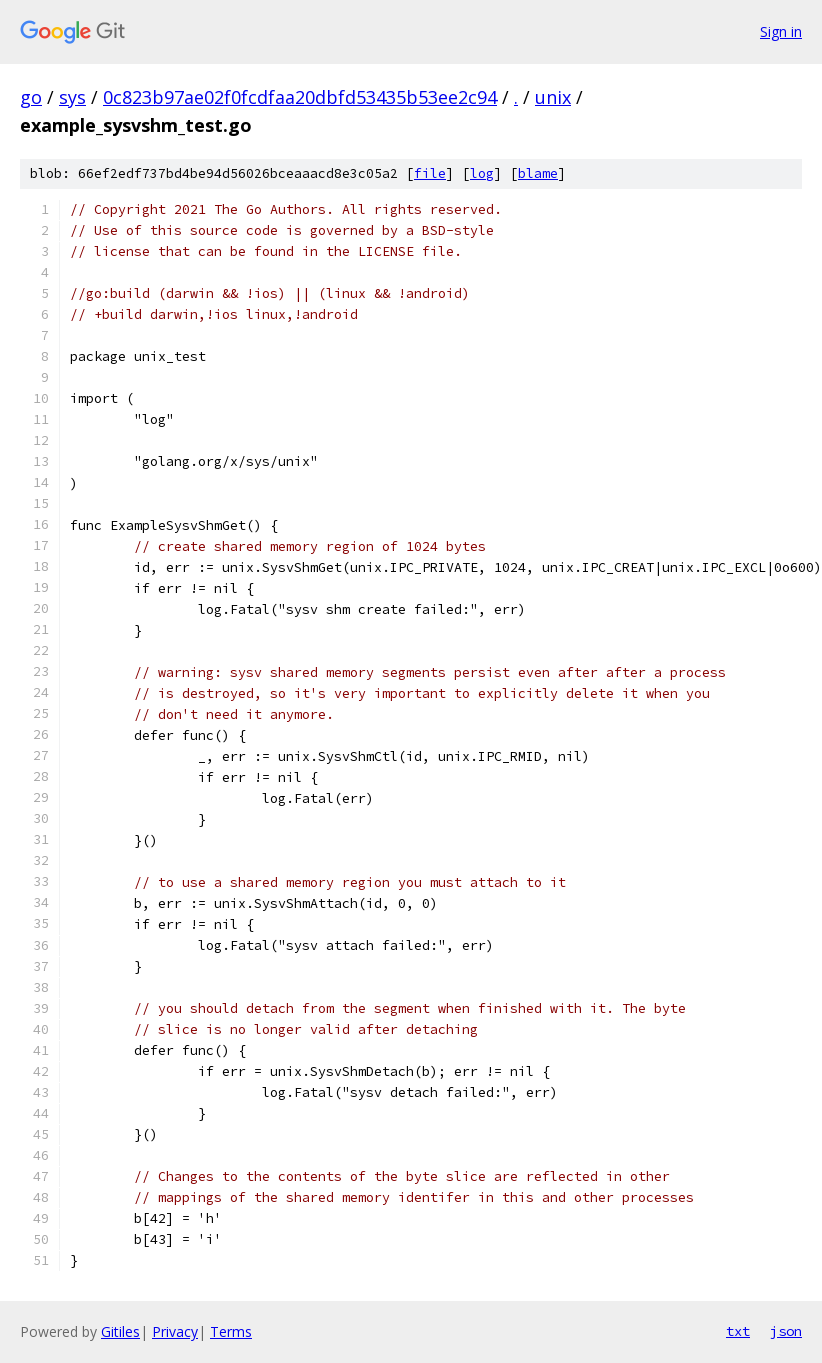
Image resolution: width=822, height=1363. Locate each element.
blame (538, 173)
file (430, 173)
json (786, 1331)
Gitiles (120, 1331)
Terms (231, 1331)
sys (72, 97)
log (482, 173)
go (31, 97)
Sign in (781, 31)
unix (553, 97)
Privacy (175, 1331)
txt (738, 1331)
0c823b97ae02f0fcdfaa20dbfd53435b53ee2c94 (300, 97)
